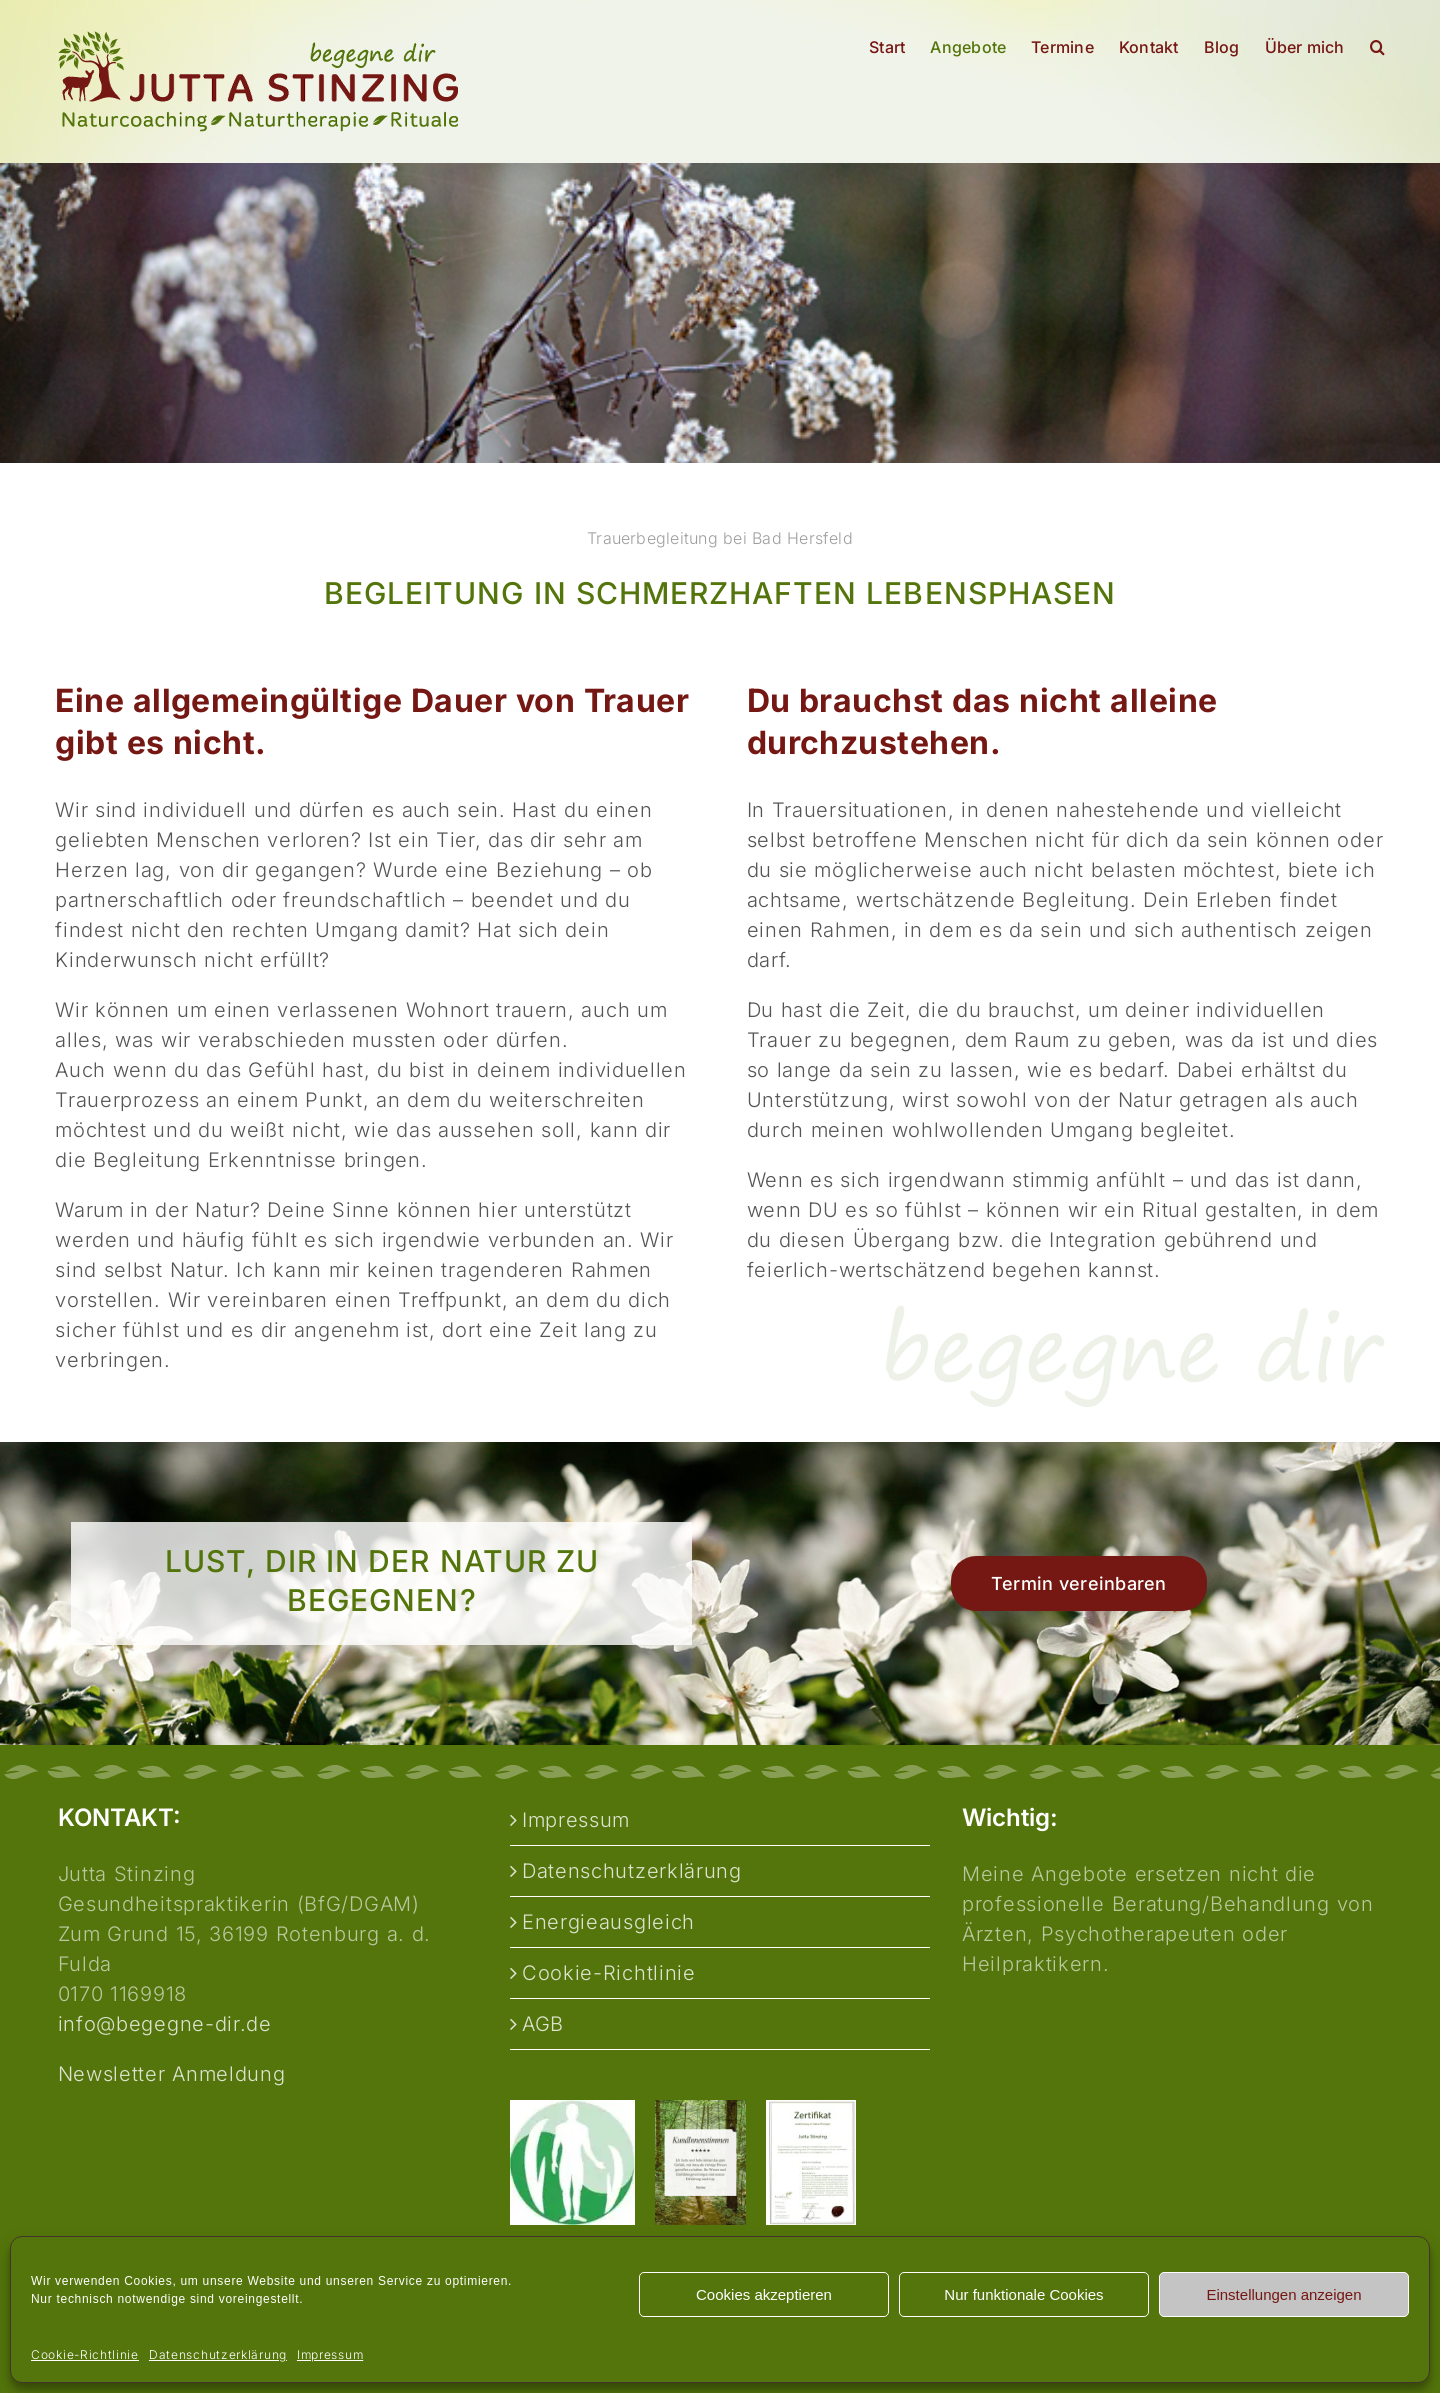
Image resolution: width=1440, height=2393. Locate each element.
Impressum (330, 2354)
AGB (543, 2024)
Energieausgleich (608, 1922)
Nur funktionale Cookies (1023, 2294)
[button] (1377, 47)
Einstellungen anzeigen (1283, 2294)
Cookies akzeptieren (764, 2294)
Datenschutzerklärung (218, 2354)
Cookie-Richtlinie (85, 2354)
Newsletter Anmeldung (172, 2074)
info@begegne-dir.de (165, 2024)
